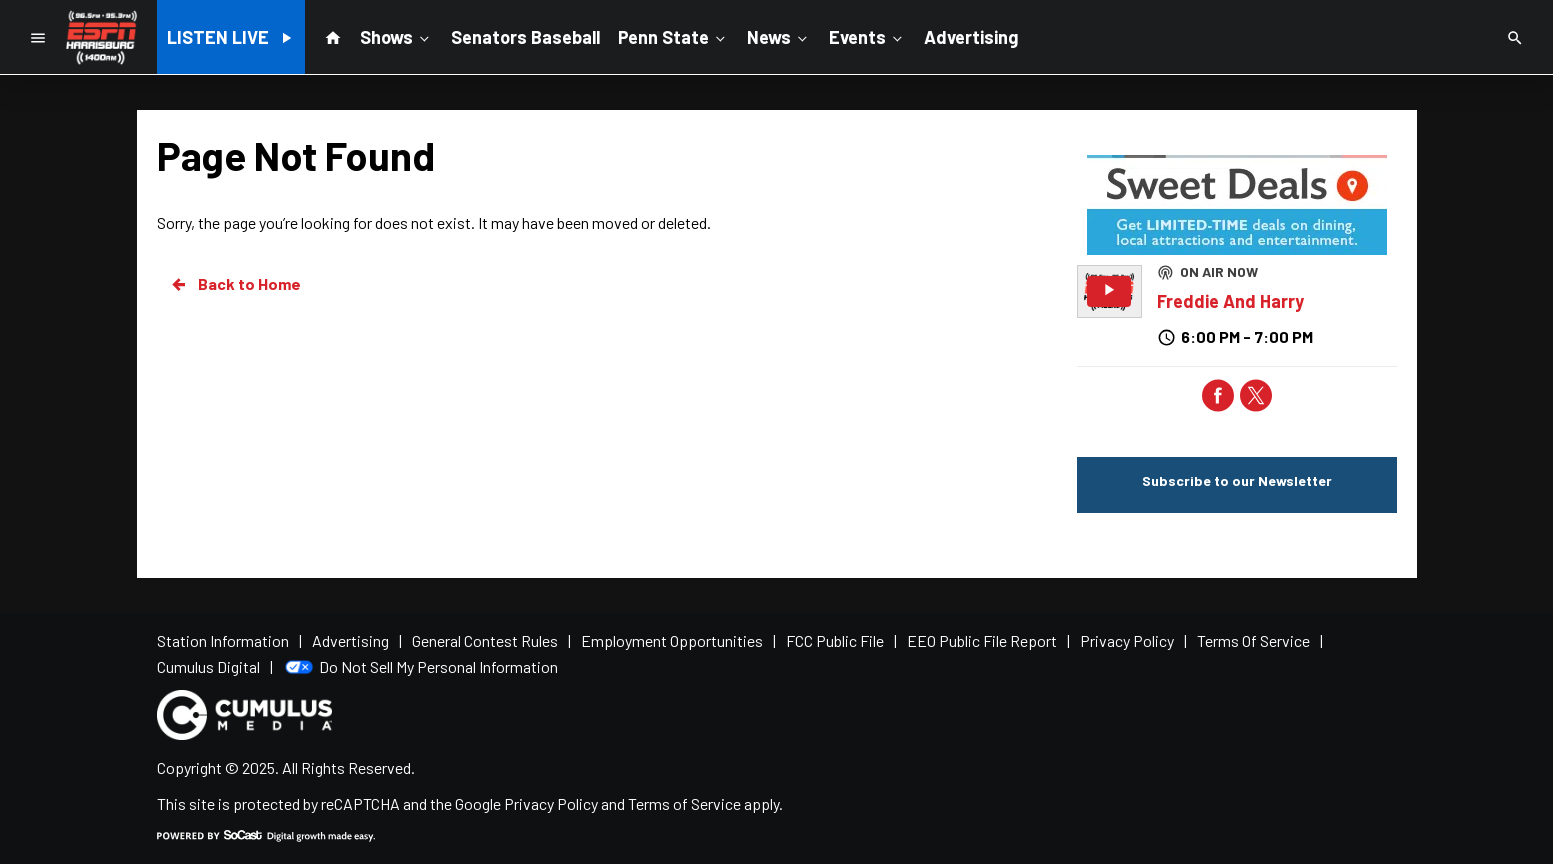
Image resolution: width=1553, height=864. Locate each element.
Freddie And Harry (1230, 301)
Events (867, 36)
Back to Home (235, 284)
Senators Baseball (525, 37)
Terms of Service (684, 803)
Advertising (971, 37)
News (779, 36)
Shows (396, 36)
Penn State (673, 36)
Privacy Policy (551, 803)
